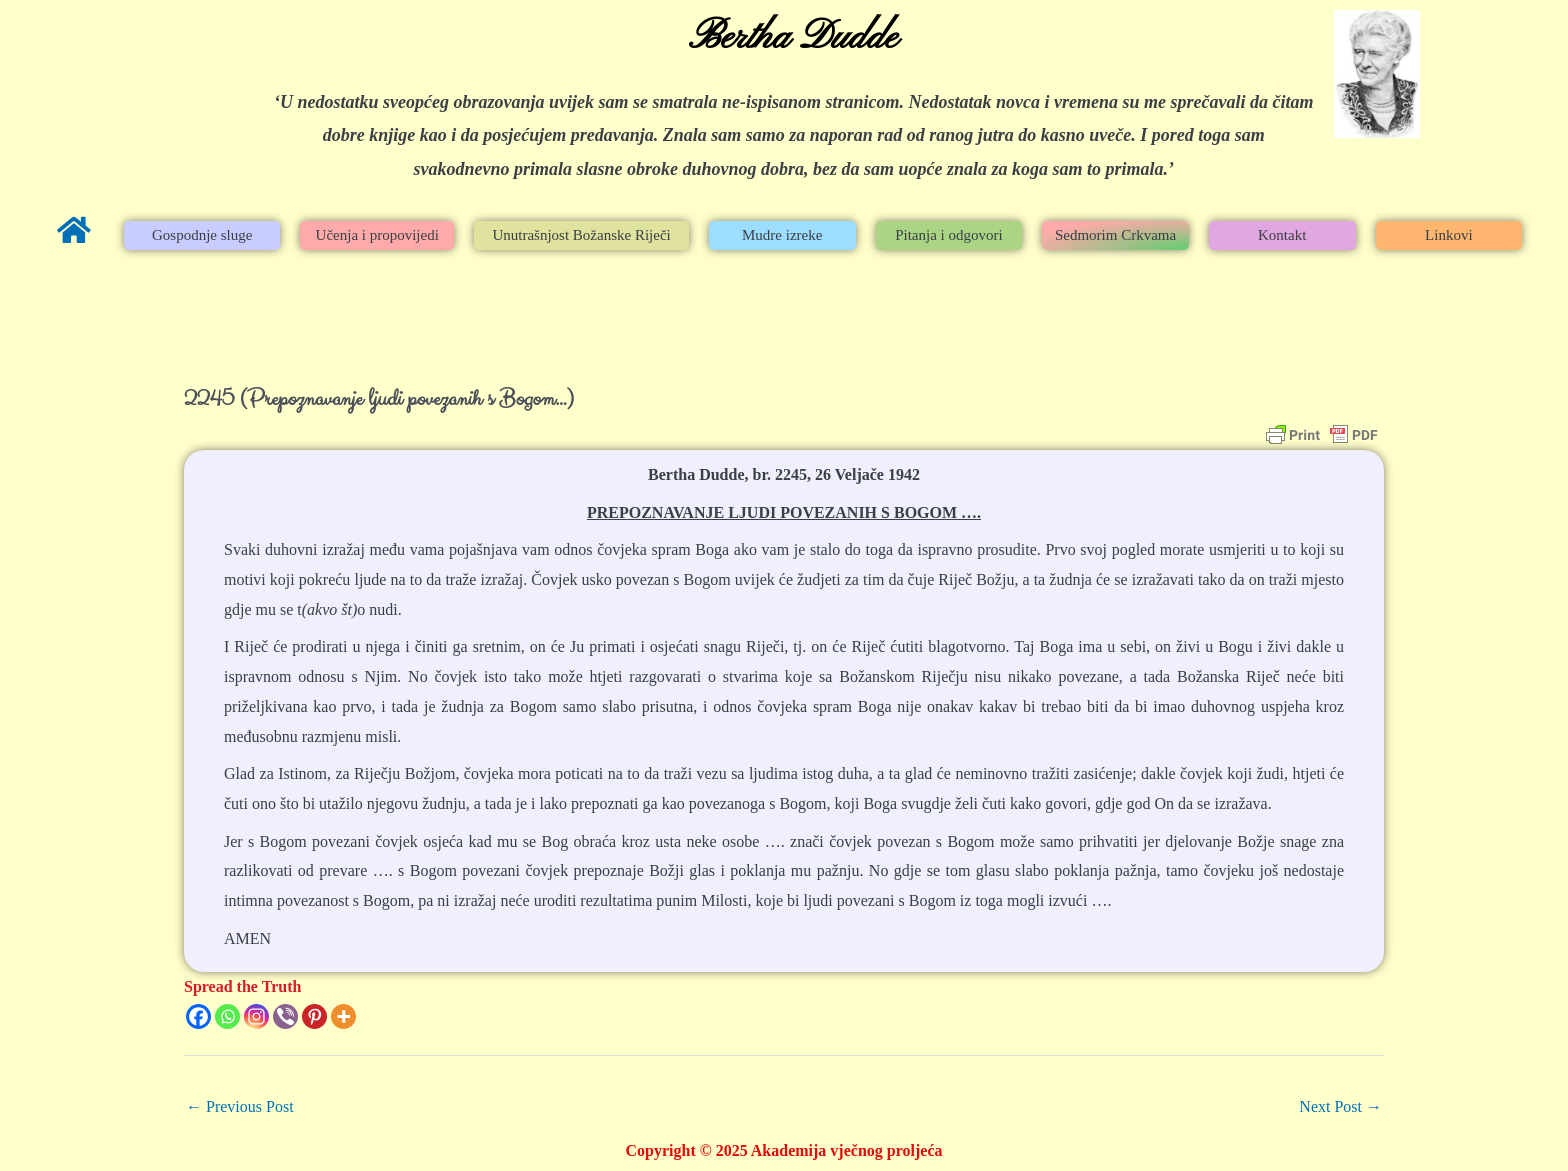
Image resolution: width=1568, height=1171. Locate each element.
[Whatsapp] (227, 1016)
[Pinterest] (314, 1016)
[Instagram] (256, 1016)
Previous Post (240, 1106)
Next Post (1340, 1106)
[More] (343, 1016)
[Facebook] (198, 1016)
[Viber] (285, 1016)
